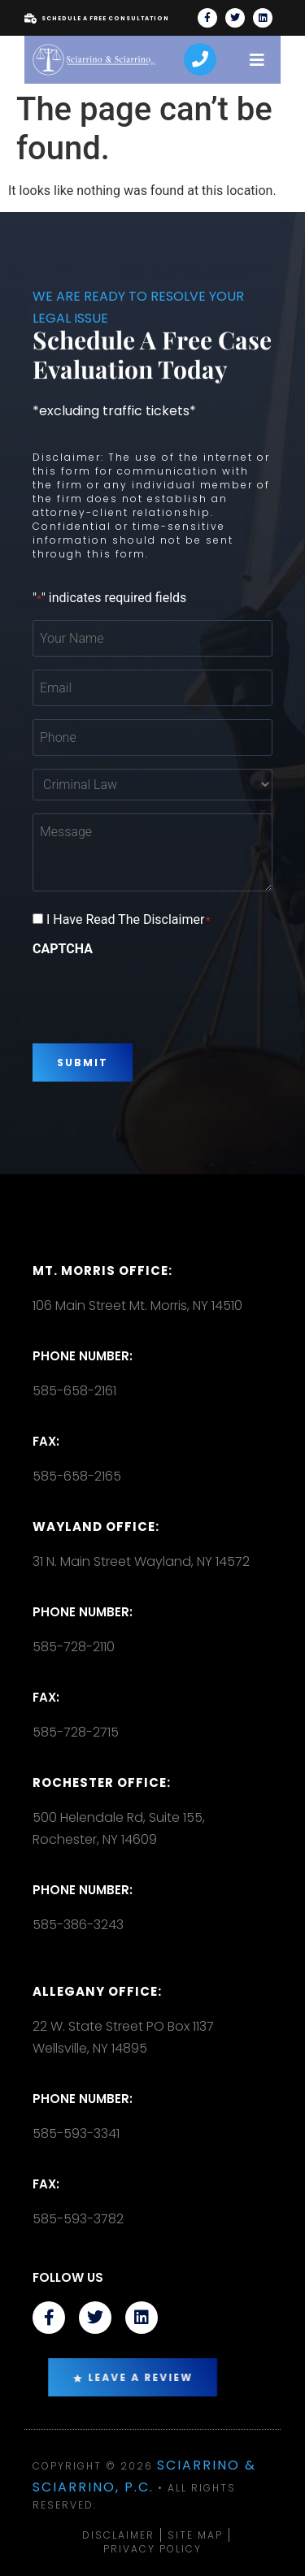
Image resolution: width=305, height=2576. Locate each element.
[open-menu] (257, 60)
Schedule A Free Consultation (96, 19)
